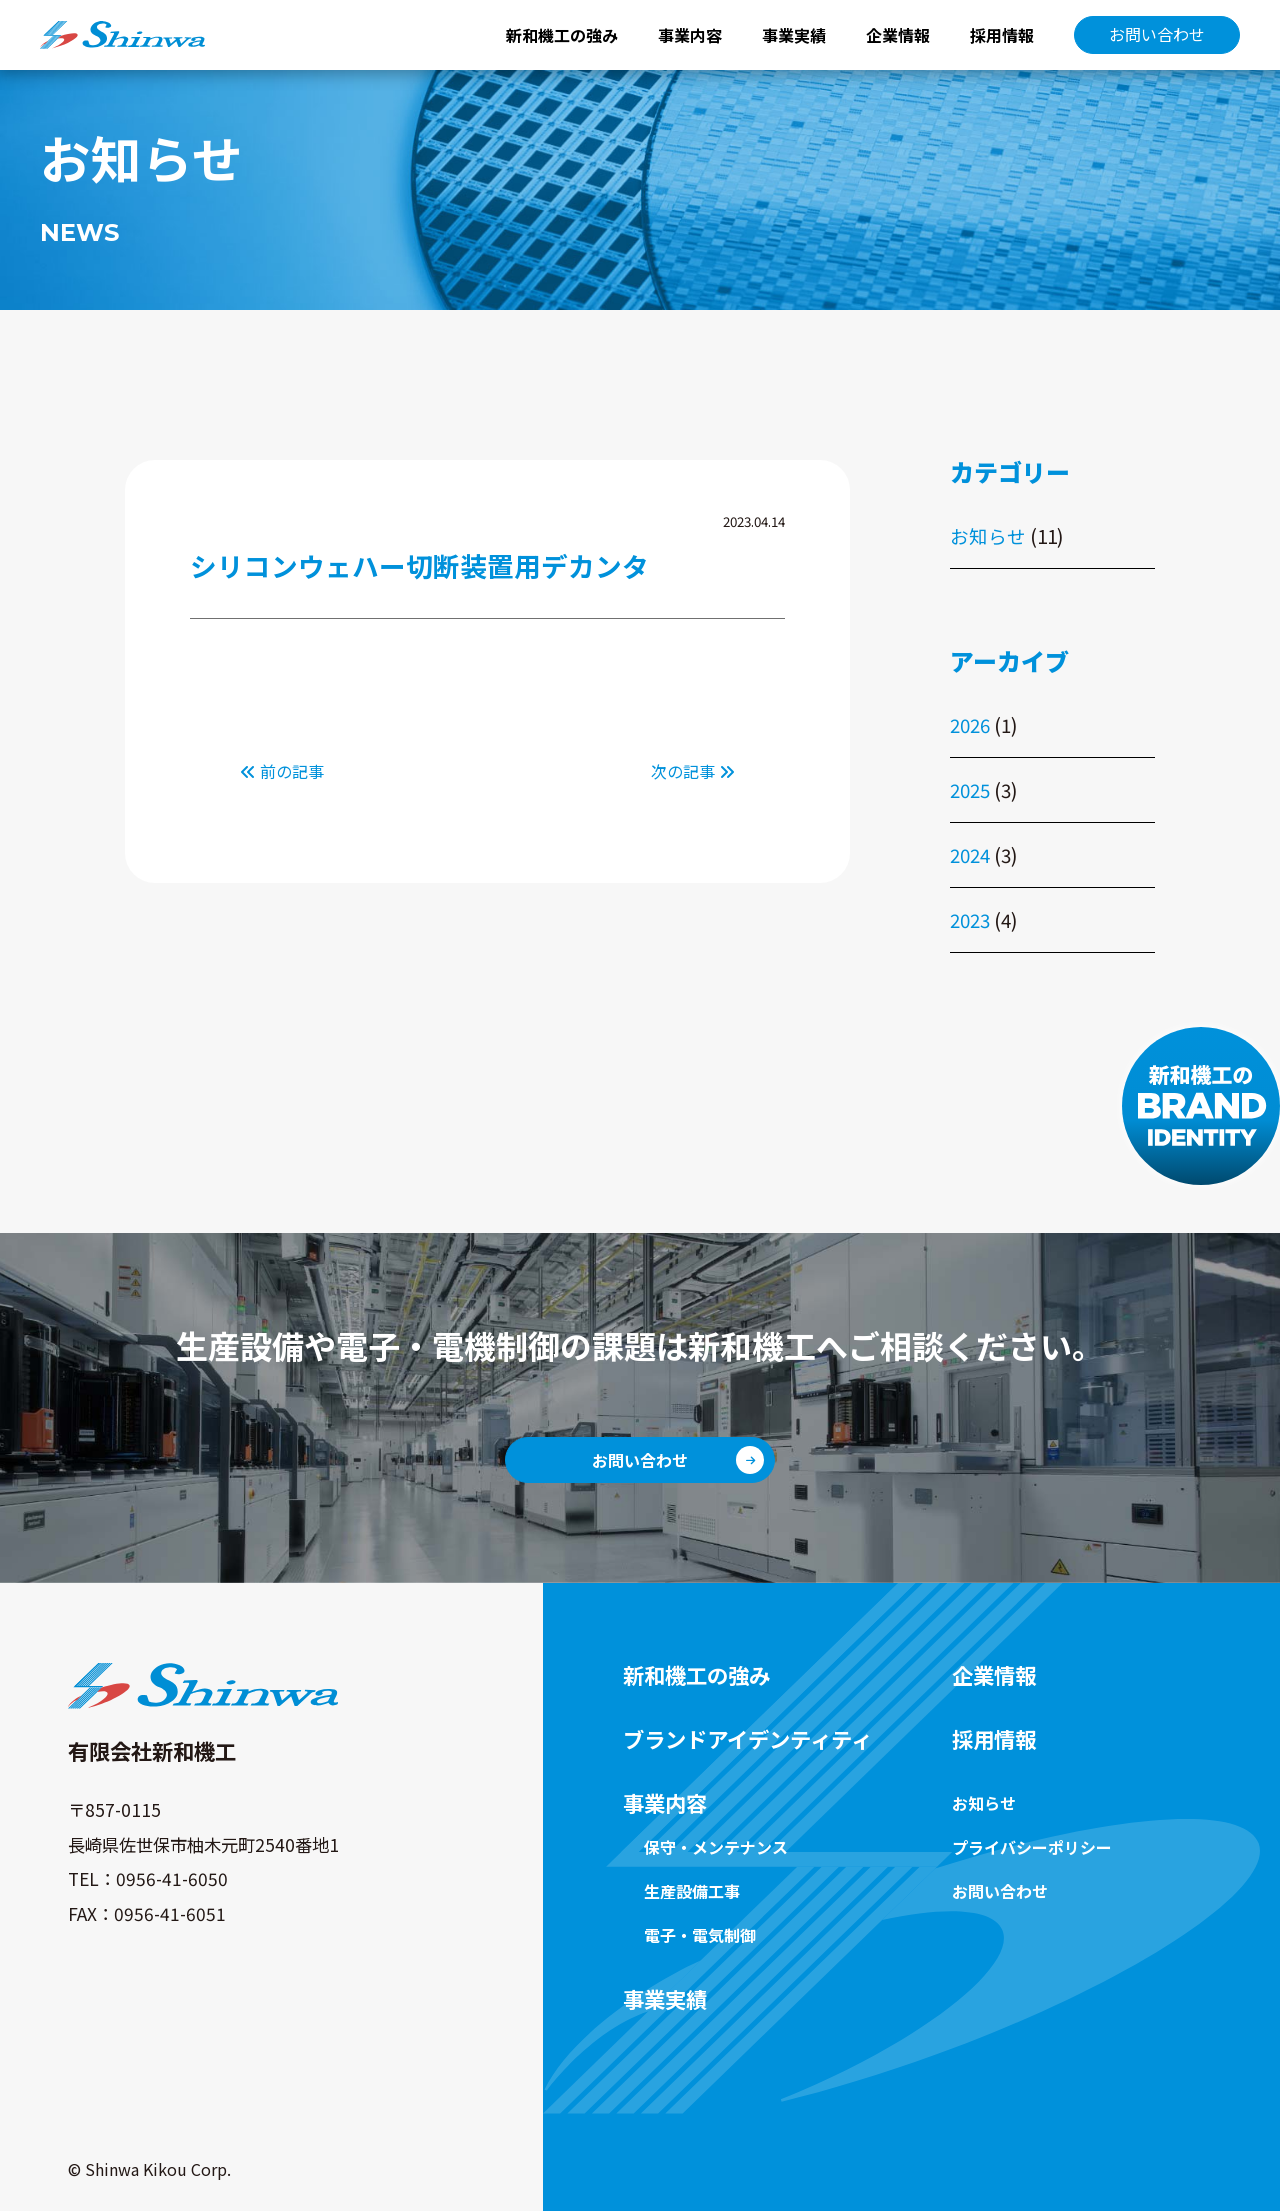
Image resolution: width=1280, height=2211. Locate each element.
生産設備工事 (692, 1891)
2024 (970, 854)
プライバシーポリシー (1032, 1847)
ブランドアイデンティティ (747, 1739)
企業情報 (898, 35)
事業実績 (794, 35)
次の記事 (693, 771)
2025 (970, 789)
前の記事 (282, 771)
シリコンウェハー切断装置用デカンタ (419, 565)
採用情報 (1002, 35)
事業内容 (690, 35)
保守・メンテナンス (716, 1847)
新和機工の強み (562, 35)
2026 (970, 724)
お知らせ (988, 535)
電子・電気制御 (700, 1935)
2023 (970, 919)
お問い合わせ (1157, 34)
